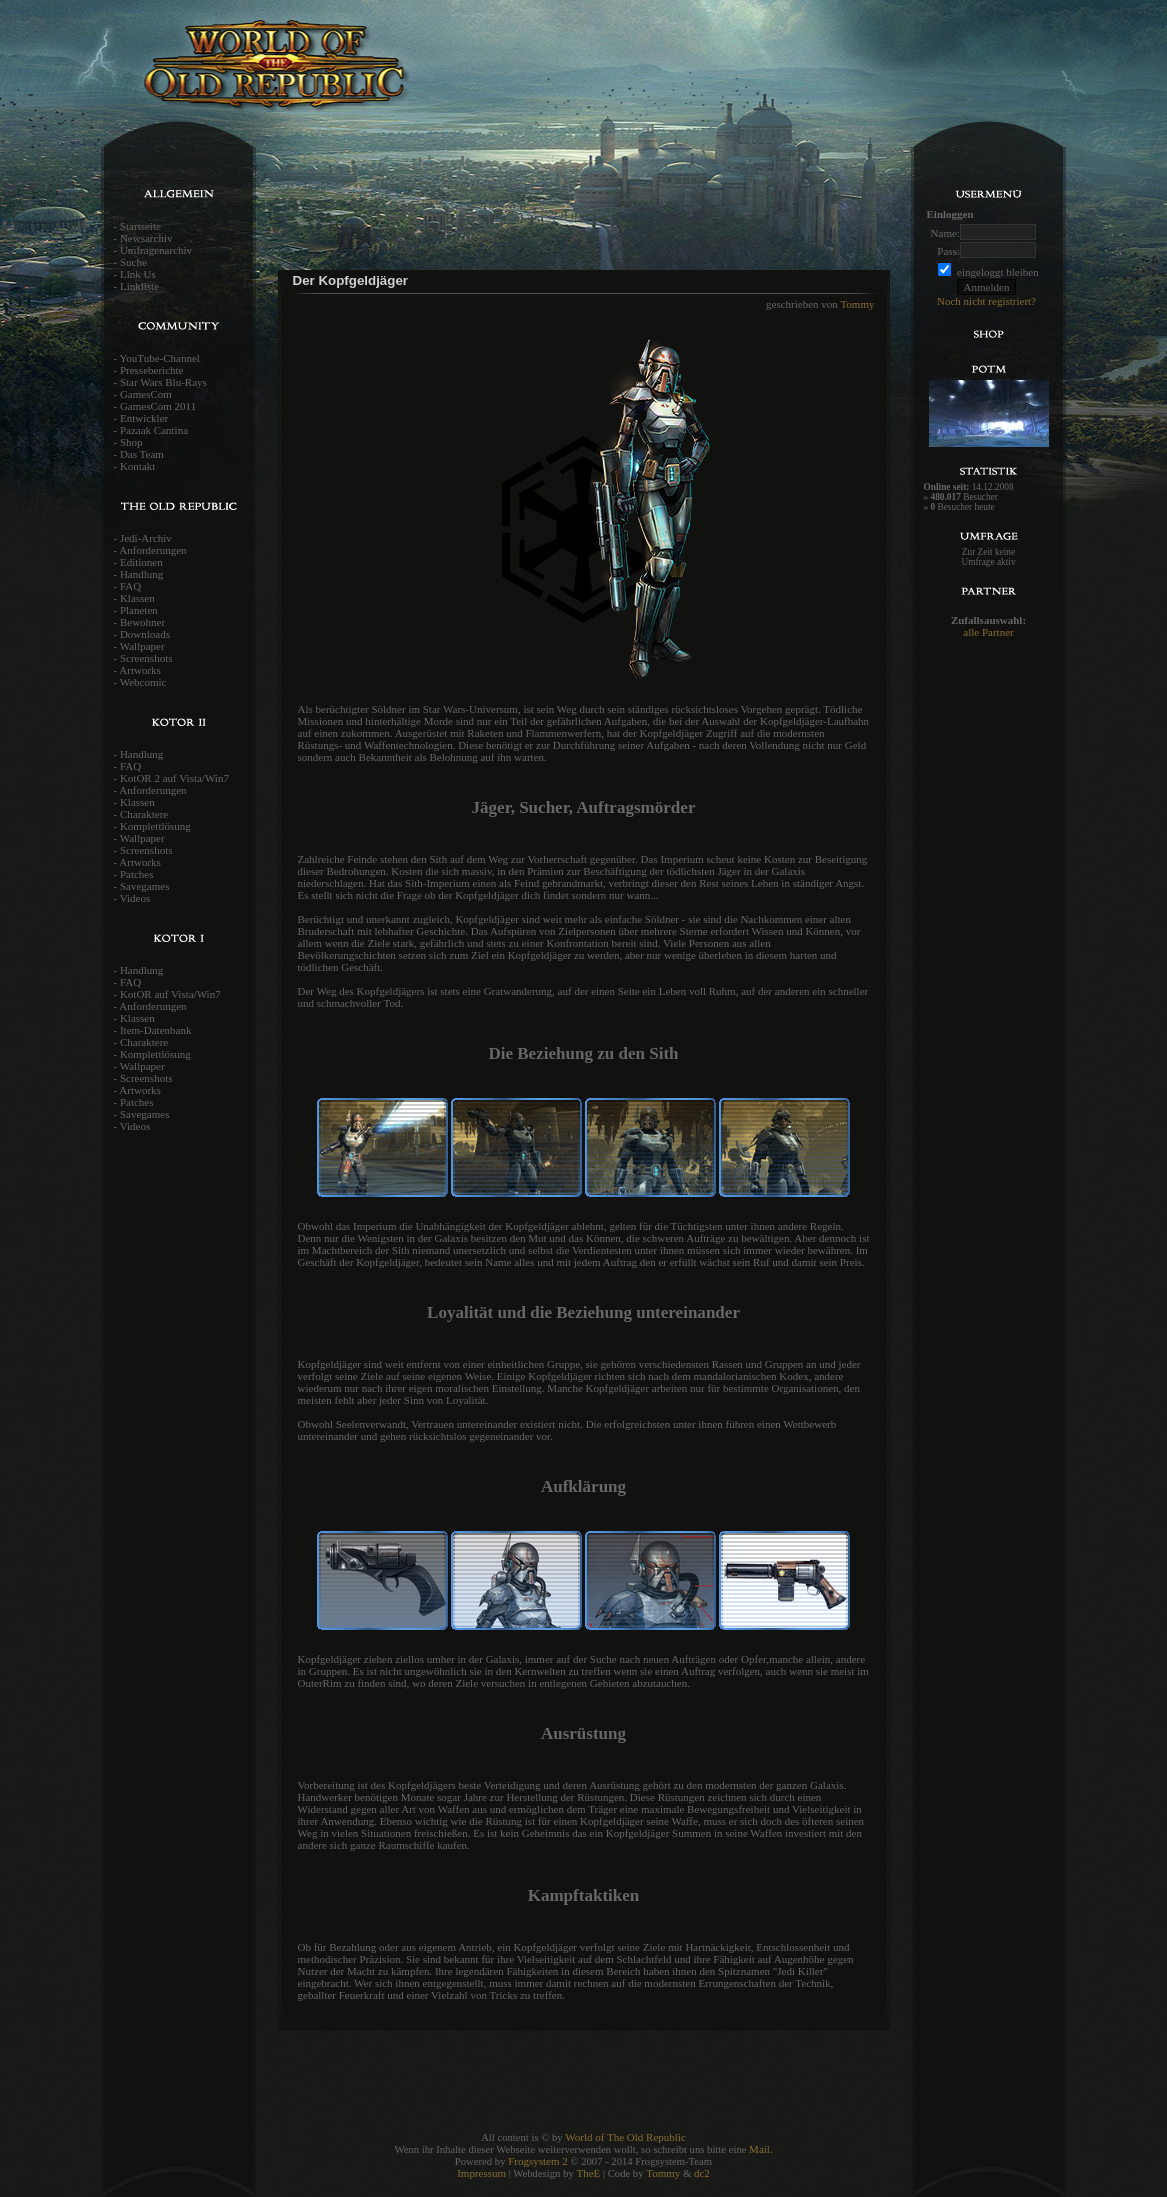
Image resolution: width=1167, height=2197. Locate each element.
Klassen (137, 598)
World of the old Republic (339, 75)
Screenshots (146, 658)
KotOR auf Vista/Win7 (170, 994)
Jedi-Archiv (146, 538)
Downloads (145, 634)
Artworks (140, 670)
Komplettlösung (155, 826)
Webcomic (143, 682)
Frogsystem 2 (538, 2161)
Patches (137, 874)
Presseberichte (152, 370)
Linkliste (139, 286)
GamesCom (146, 394)
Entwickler (144, 418)
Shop (131, 442)
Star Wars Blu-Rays (163, 382)
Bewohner (142, 622)
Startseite (140, 226)
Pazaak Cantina (154, 430)
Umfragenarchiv (156, 250)
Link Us (138, 274)
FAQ (130, 586)
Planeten (139, 610)
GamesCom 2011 (158, 406)
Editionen (141, 562)
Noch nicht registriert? (986, 301)
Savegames (144, 886)
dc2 (702, 2173)
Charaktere (144, 814)
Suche (133, 262)
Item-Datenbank (155, 1030)
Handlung (141, 574)
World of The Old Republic (625, 2137)
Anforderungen (152, 550)
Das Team (142, 454)
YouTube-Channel (160, 358)
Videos (135, 898)
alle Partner (988, 632)
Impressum (481, 2173)
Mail (759, 2149)
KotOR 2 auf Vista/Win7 (174, 778)
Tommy (857, 304)
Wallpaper (142, 646)
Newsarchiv (146, 238)
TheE (588, 2173)
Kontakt (137, 466)
